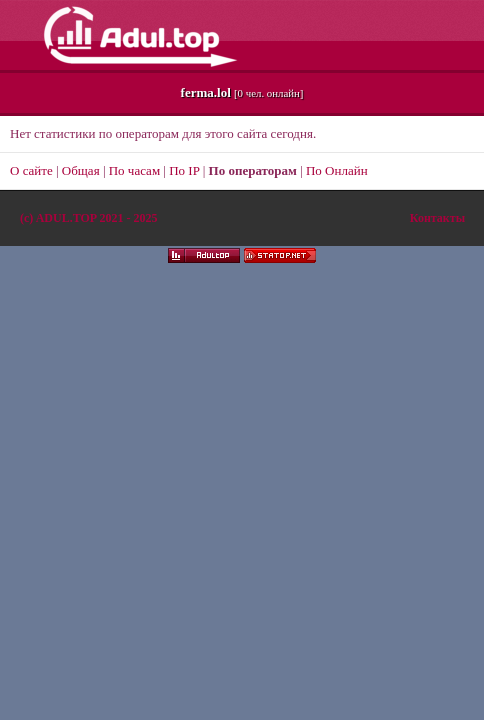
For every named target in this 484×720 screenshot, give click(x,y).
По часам (134, 170)
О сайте (31, 170)
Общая (81, 170)
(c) (88, 218)
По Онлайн (337, 170)
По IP (184, 170)
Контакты (437, 218)
